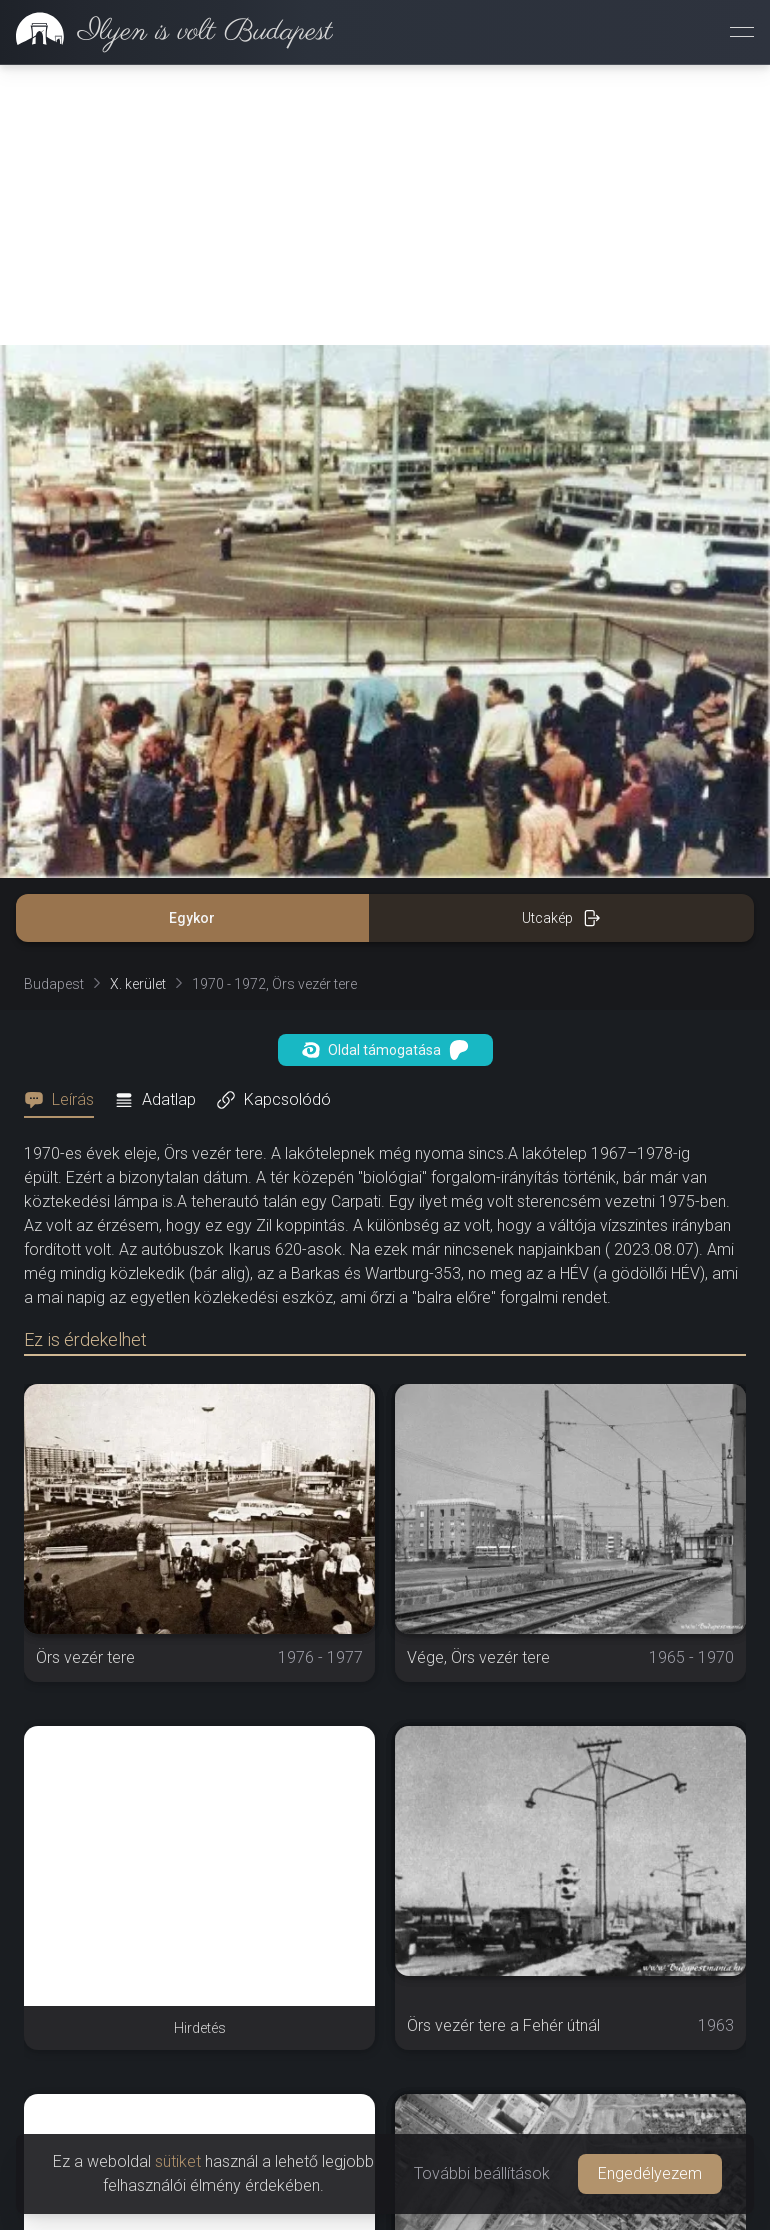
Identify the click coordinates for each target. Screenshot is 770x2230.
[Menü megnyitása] (742, 32)
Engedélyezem (650, 2173)
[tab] (65, 1100)
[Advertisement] (385, 205)
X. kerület (138, 984)
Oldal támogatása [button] (385, 1050)
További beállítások (482, 2173)
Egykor (192, 918)
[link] (166, 32)
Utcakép (561, 918)
